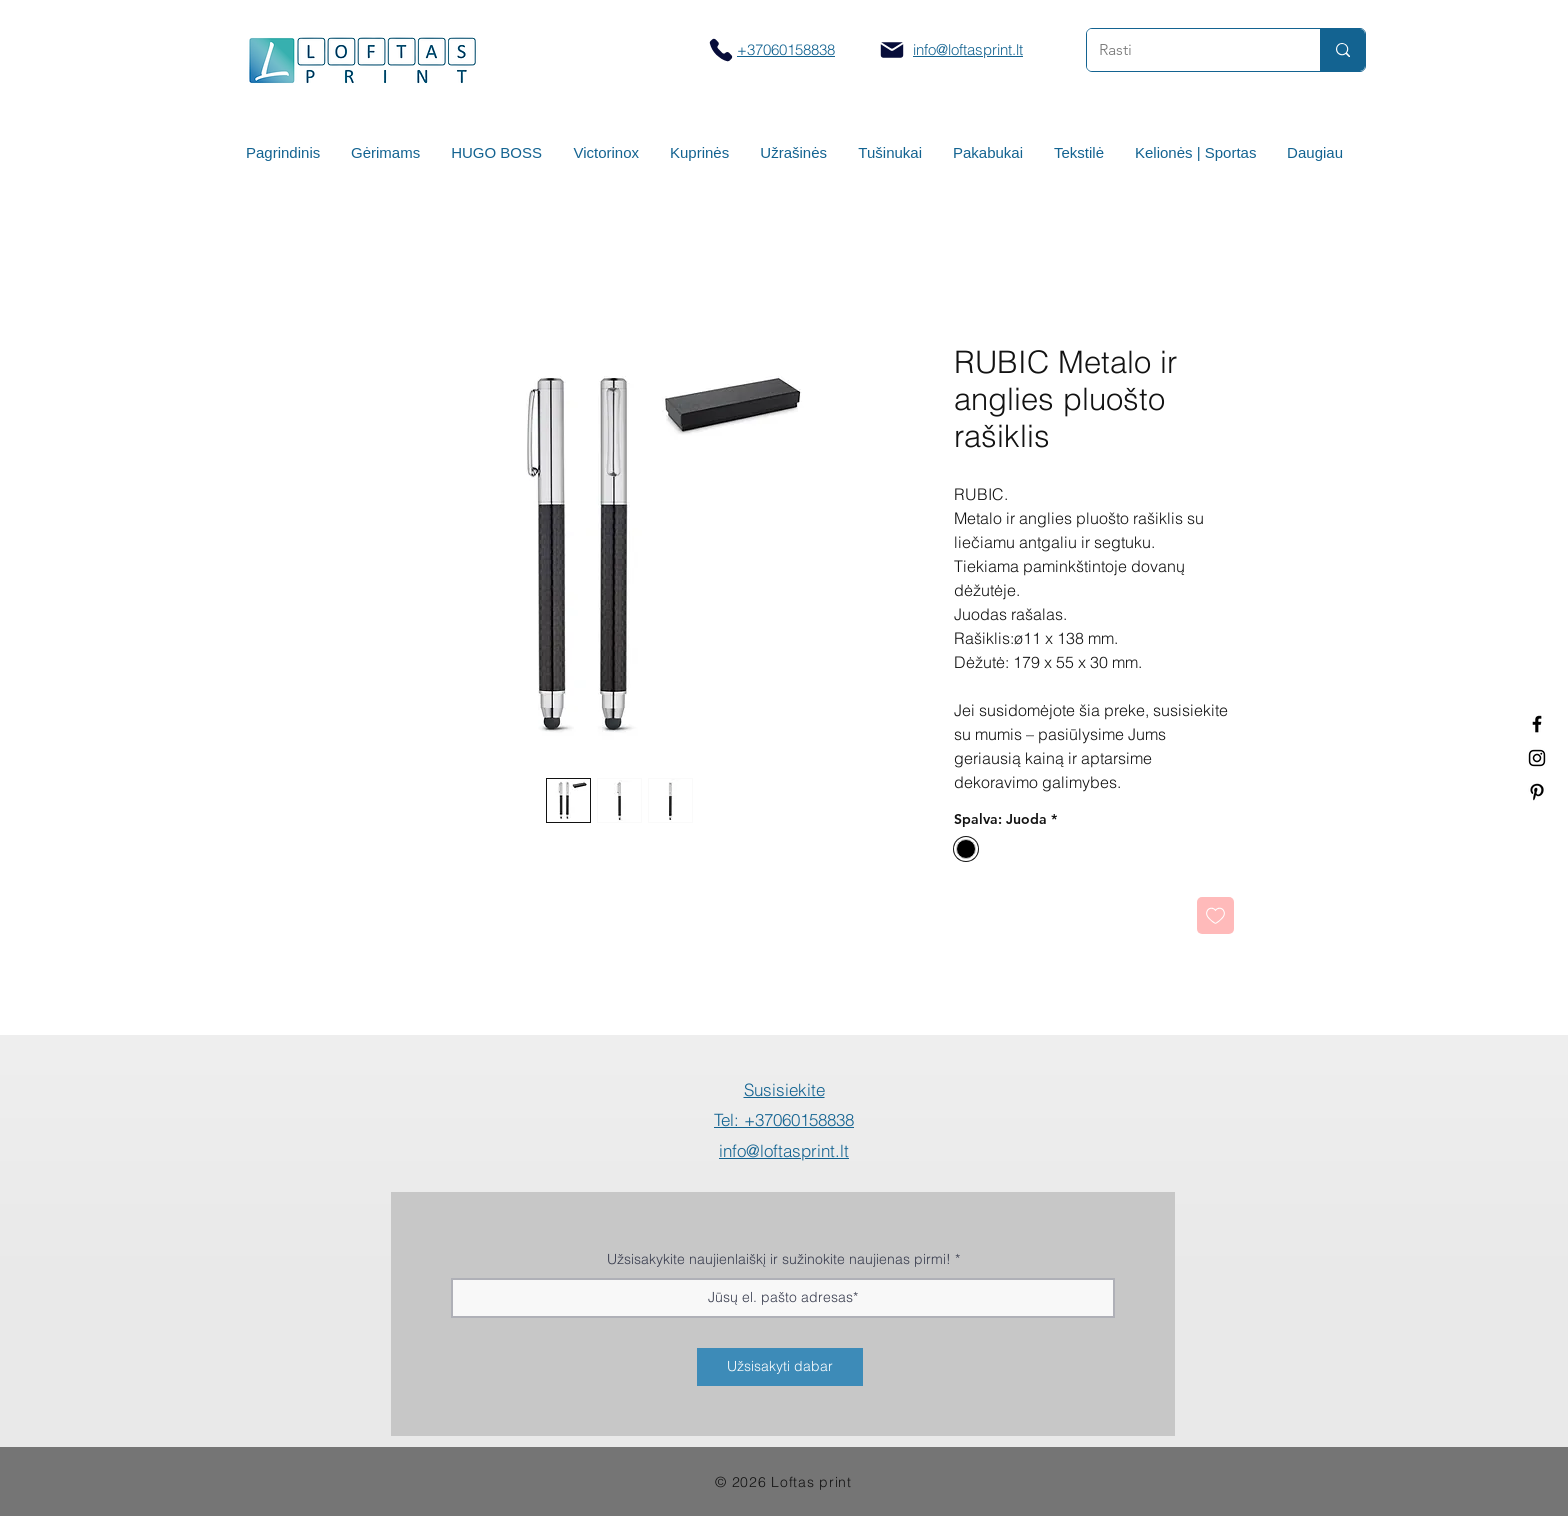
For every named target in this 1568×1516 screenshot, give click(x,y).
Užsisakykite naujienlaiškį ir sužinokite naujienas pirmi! (779, 1259)
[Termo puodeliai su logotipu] (1537, 724)
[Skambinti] (720, 49)
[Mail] (892, 50)
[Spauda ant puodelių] (1537, 758)
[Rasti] (1188, 50)
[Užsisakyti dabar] (780, 1367)
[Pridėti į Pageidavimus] (1215, 915)
